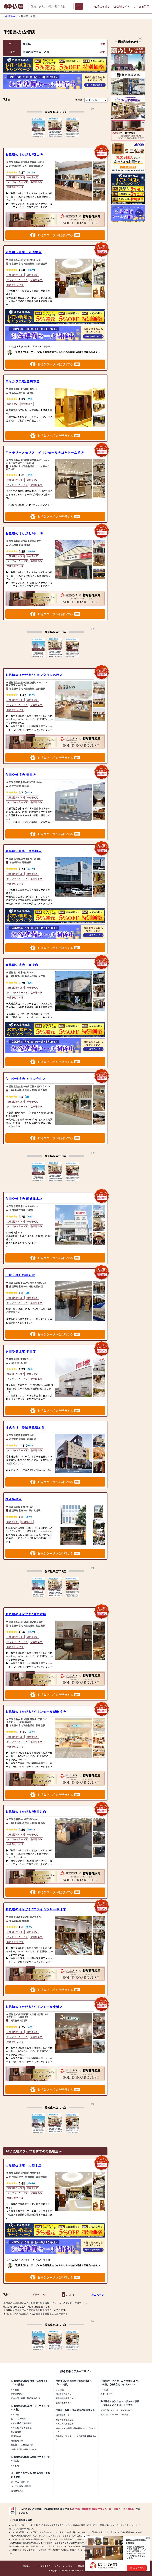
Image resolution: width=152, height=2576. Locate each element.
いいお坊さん (17, 2393)
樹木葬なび (16, 2431)
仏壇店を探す (102, 6)
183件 (31, 1632)
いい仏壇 (15, 2465)
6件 (27, 1096)
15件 (31, 695)
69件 (31, 1732)
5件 (27, 1293)
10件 (29, 1445)
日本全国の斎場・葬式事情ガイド (26, 2398)
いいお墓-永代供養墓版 (21, 2423)
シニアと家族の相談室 (21, 2486)
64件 (30, 1369)
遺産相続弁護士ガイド (65, 2398)
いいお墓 (15, 2414)
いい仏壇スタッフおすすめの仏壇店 (32, 2151)
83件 (28, 792)
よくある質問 (141, 6)
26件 (30, 399)
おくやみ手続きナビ (20, 2481)
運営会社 (27, 2566)
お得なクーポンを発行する (55, 235)
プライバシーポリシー (64, 2566)
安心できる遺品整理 (64, 2419)
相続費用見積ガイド (64, 2393)
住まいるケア (106, 2393)
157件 (31, 172)
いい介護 (104, 2389)
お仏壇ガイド (122, 6)
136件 (31, 270)
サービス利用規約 (42, 2566)
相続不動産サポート (64, 2415)
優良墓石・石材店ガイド (22, 2444)
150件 (31, 551)
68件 (28, 1927)
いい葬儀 (15, 2389)
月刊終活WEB (17, 2490)
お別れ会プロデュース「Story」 (114, 2414)
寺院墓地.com (17, 2440)
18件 (30, 475)
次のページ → (99, 2295)
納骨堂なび (16, 2436)
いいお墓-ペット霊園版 (21, 2427)
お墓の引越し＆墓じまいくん (24, 2449)
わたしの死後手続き (64, 2423)
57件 (30, 1216)
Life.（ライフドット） (21, 2418)
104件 (31, 869)
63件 (30, 2027)
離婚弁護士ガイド (63, 2402)
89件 (30, 982)
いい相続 (60, 2389)
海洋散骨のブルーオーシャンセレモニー (118, 2410)
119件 (31, 1829)
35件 (28, 1517)
